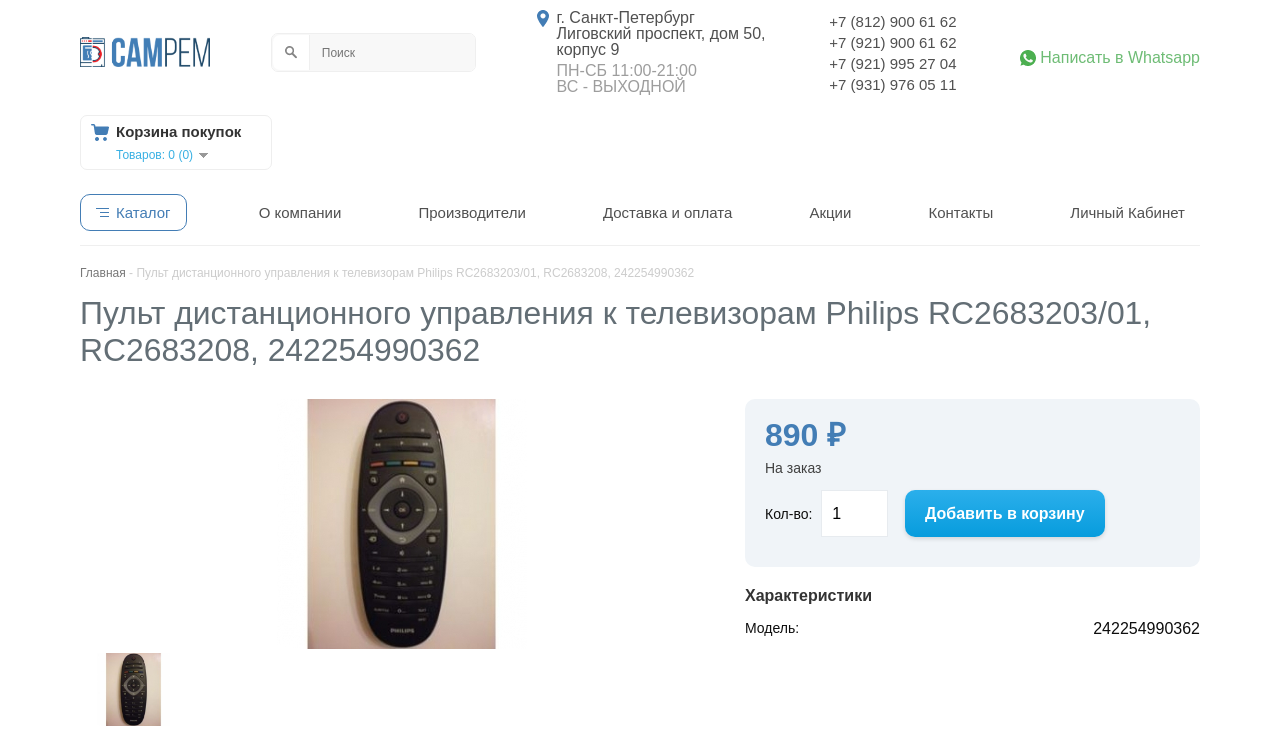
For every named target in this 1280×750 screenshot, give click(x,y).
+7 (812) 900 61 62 (892, 21)
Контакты (960, 212)
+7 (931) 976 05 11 (892, 84)
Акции (830, 212)
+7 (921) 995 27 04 (892, 63)
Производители (471, 212)
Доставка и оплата (667, 212)
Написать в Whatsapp (1120, 58)
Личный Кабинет (1127, 212)
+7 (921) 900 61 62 (892, 42)
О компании (300, 212)
